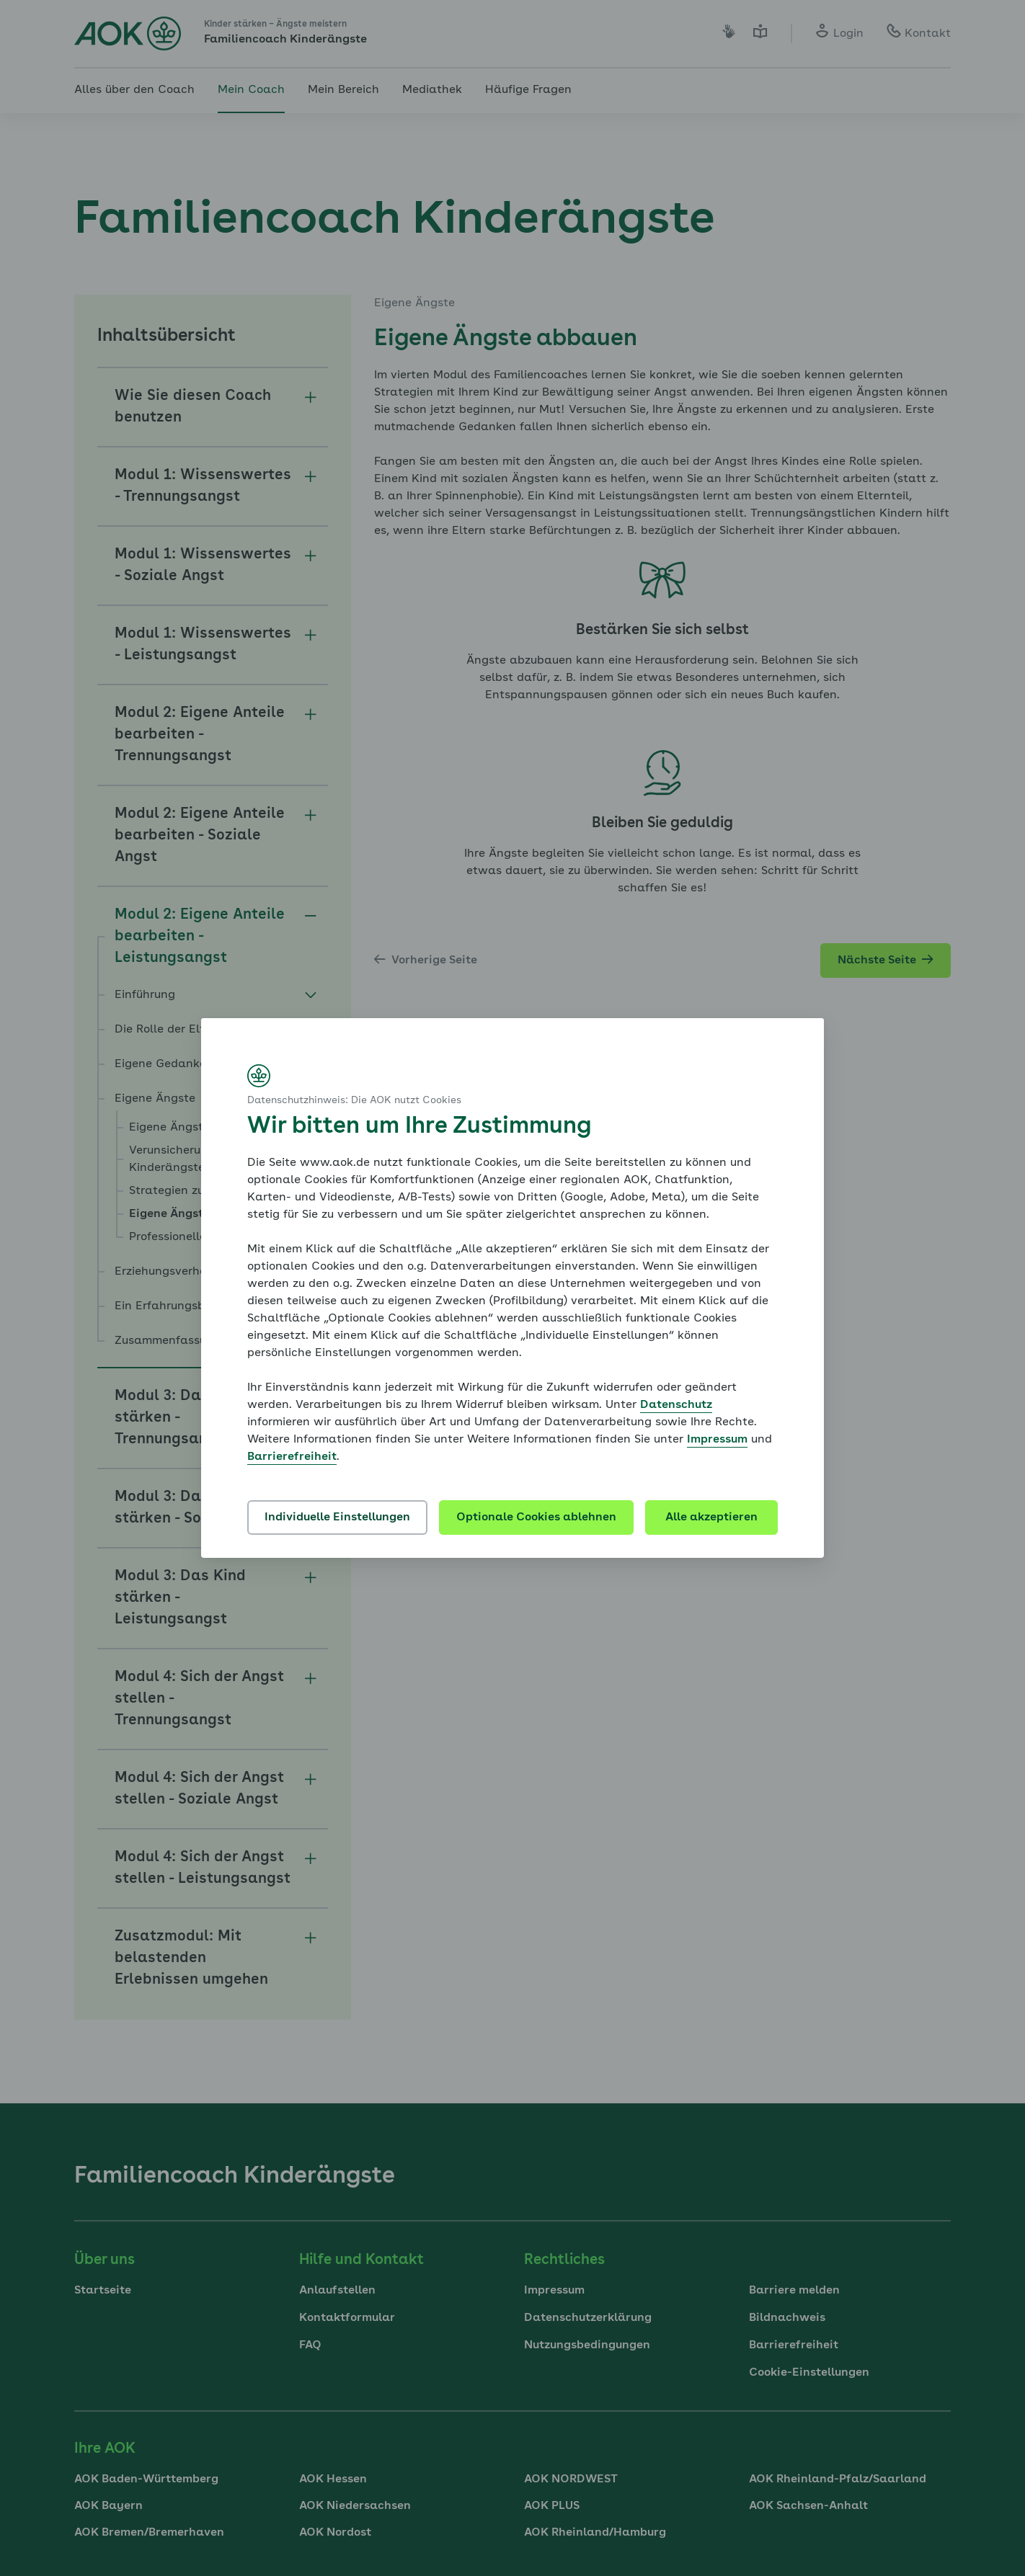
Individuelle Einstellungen (337, 1517)
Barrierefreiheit (292, 1457)
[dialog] (512, 1288)
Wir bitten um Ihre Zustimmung (419, 1126)
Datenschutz (676, 1405)
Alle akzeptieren (711, 1517)
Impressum (717, 1439)
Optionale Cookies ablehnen (536, 1517)
